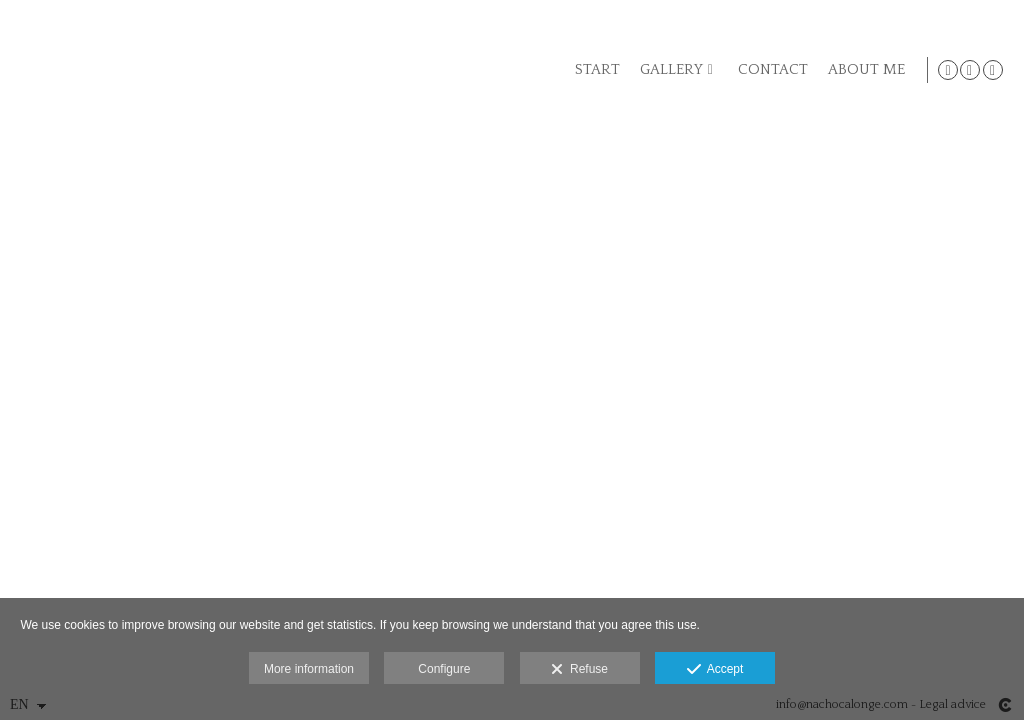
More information (309, 669)
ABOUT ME (863, 70)
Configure (444, 669)
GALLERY (668, 70)
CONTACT (770, 70)
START (594, 70)
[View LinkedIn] (993, 70)
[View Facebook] (970, 70)
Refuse (579, 670)
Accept (715, 670)
